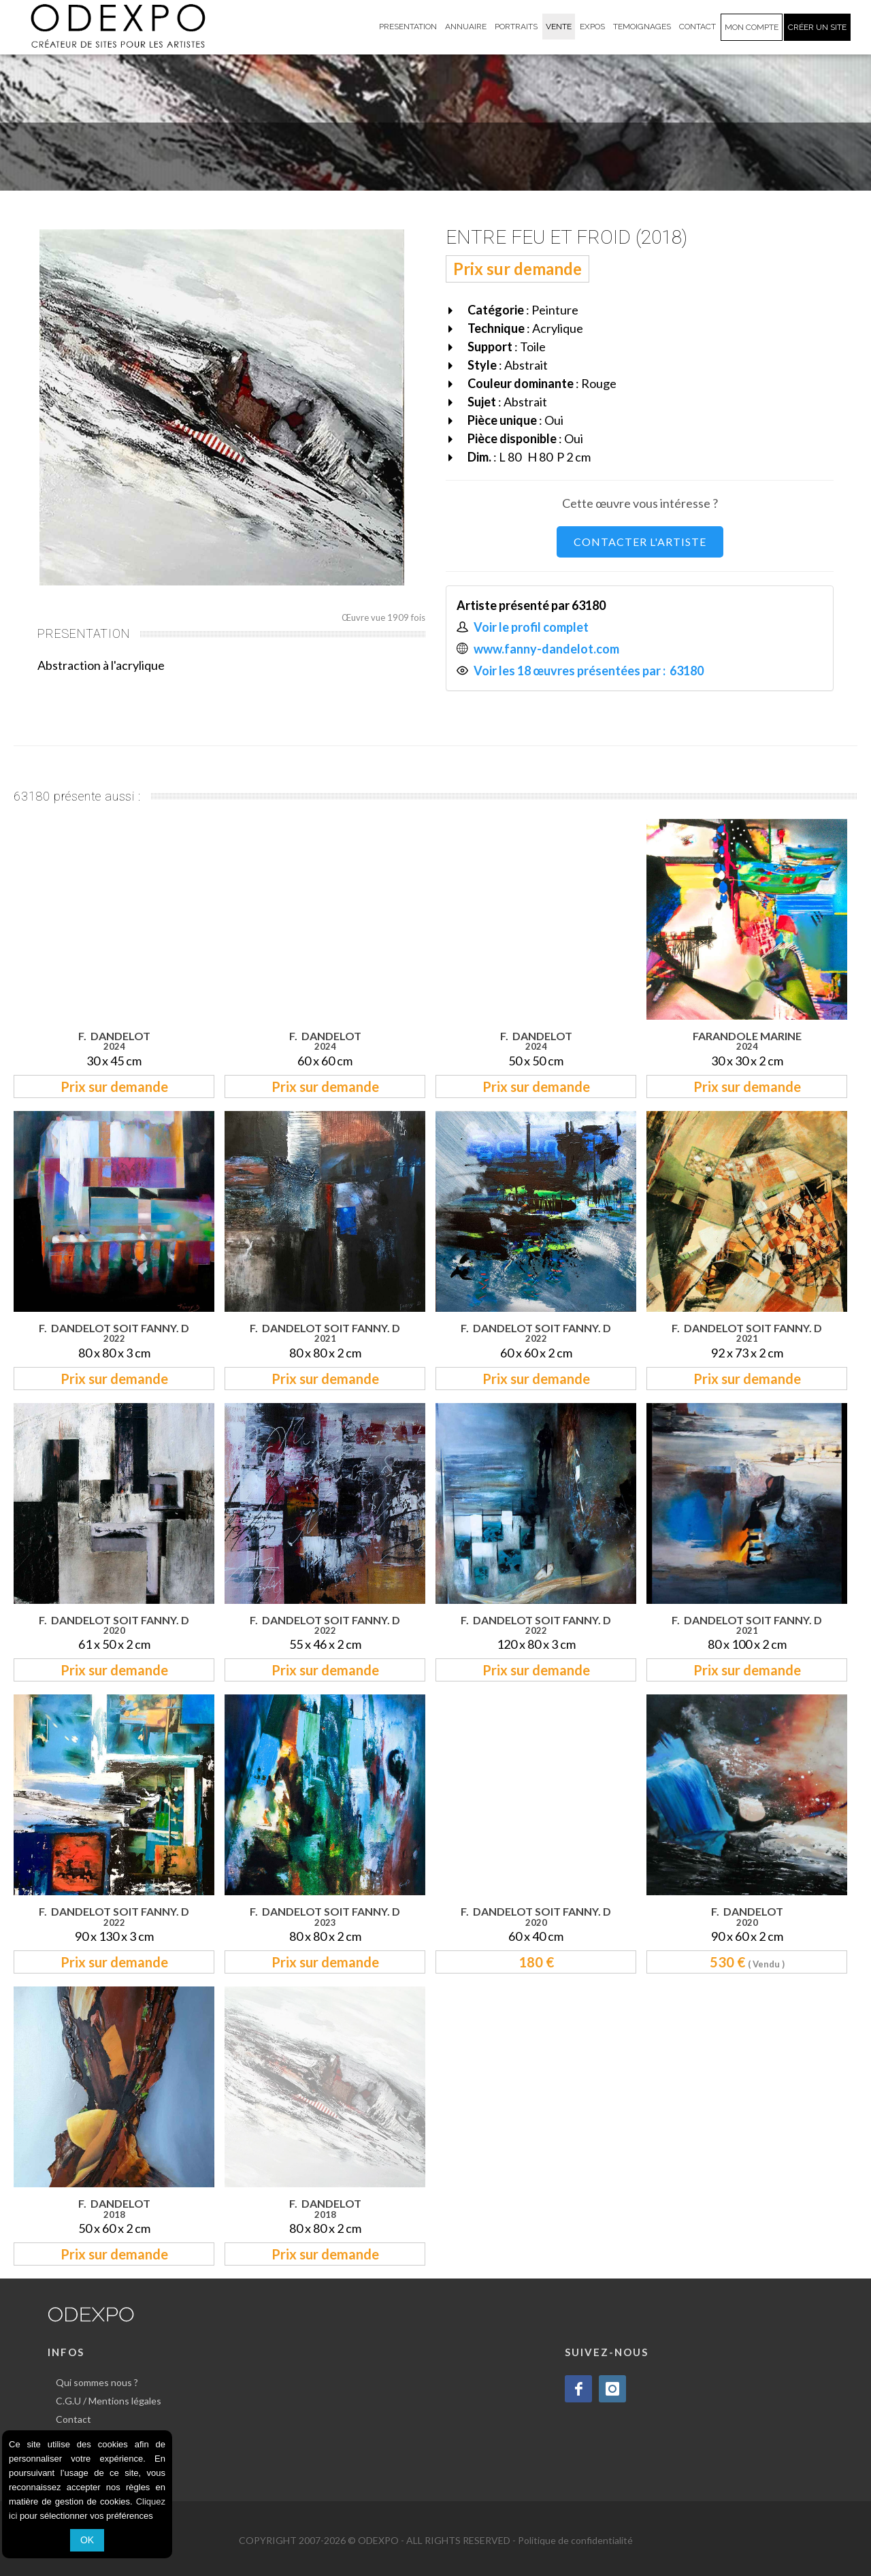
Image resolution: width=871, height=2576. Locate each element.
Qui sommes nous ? (97, 2382)
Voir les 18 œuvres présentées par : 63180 (590, 670)
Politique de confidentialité (575, 2540)
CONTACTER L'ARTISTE (640, 541)
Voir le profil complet (531, 626)
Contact (73, 2419)
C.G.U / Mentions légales (108, 2400)
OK (87, 2539)
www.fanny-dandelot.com (546, 648)
